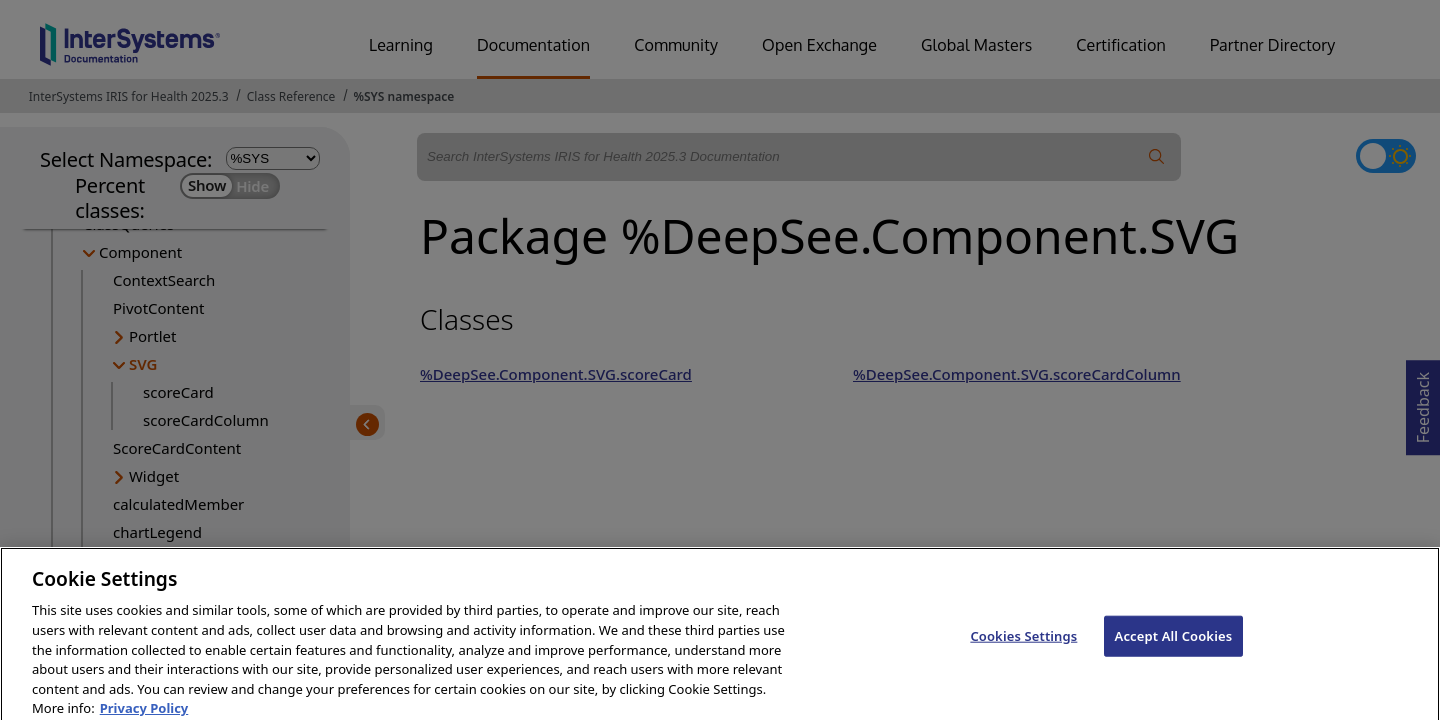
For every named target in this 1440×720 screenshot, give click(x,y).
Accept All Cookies (1174, 645)
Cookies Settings (1023, 645)
